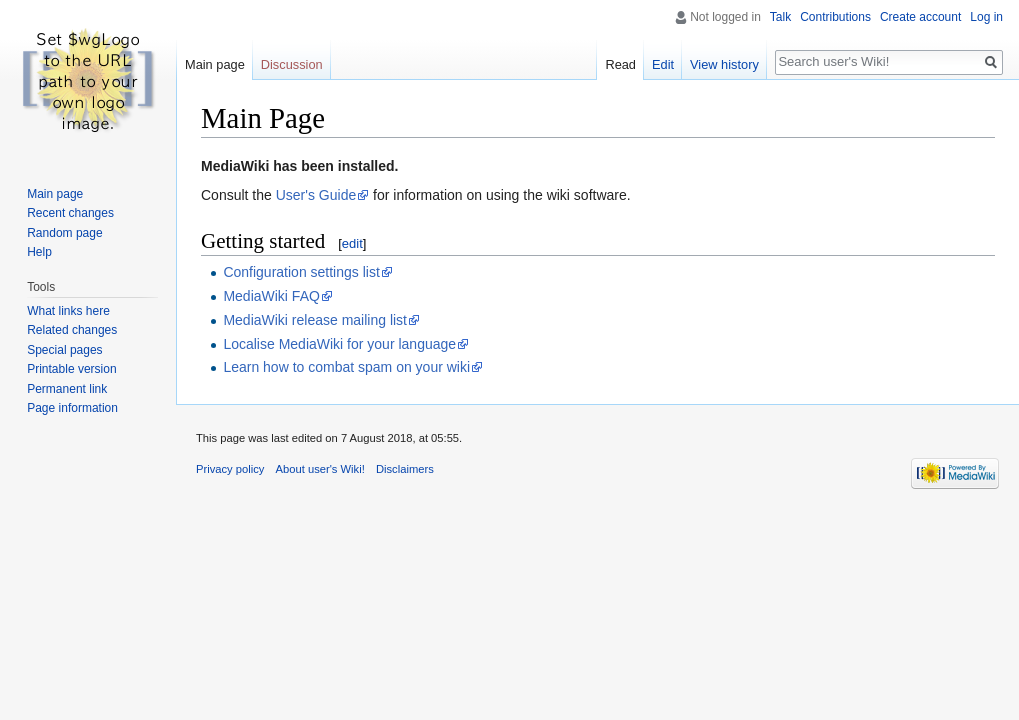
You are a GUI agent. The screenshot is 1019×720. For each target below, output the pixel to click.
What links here (68, 311)
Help (39, 252)
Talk (780, 17)
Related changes (72, 330)
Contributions (835, 17)
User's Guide (316, 195)
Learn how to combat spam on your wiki (346, 367)
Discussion (292, 64)
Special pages (64, 350)
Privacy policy (230, 469)
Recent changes (70, 213)
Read (620, 64)
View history (724, 64)
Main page (215, 64)
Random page (64, 233)
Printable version (71, 369)
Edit (663, 64)
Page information (72, 408)
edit (352, 243)
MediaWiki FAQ (271, 296)
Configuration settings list (301, 272)
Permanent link (67, 389)
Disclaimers (405, 469)
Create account (920, 17)
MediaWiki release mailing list (315, 320)
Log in (986, 17)
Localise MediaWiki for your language (339, 344)
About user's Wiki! (320, 469)
